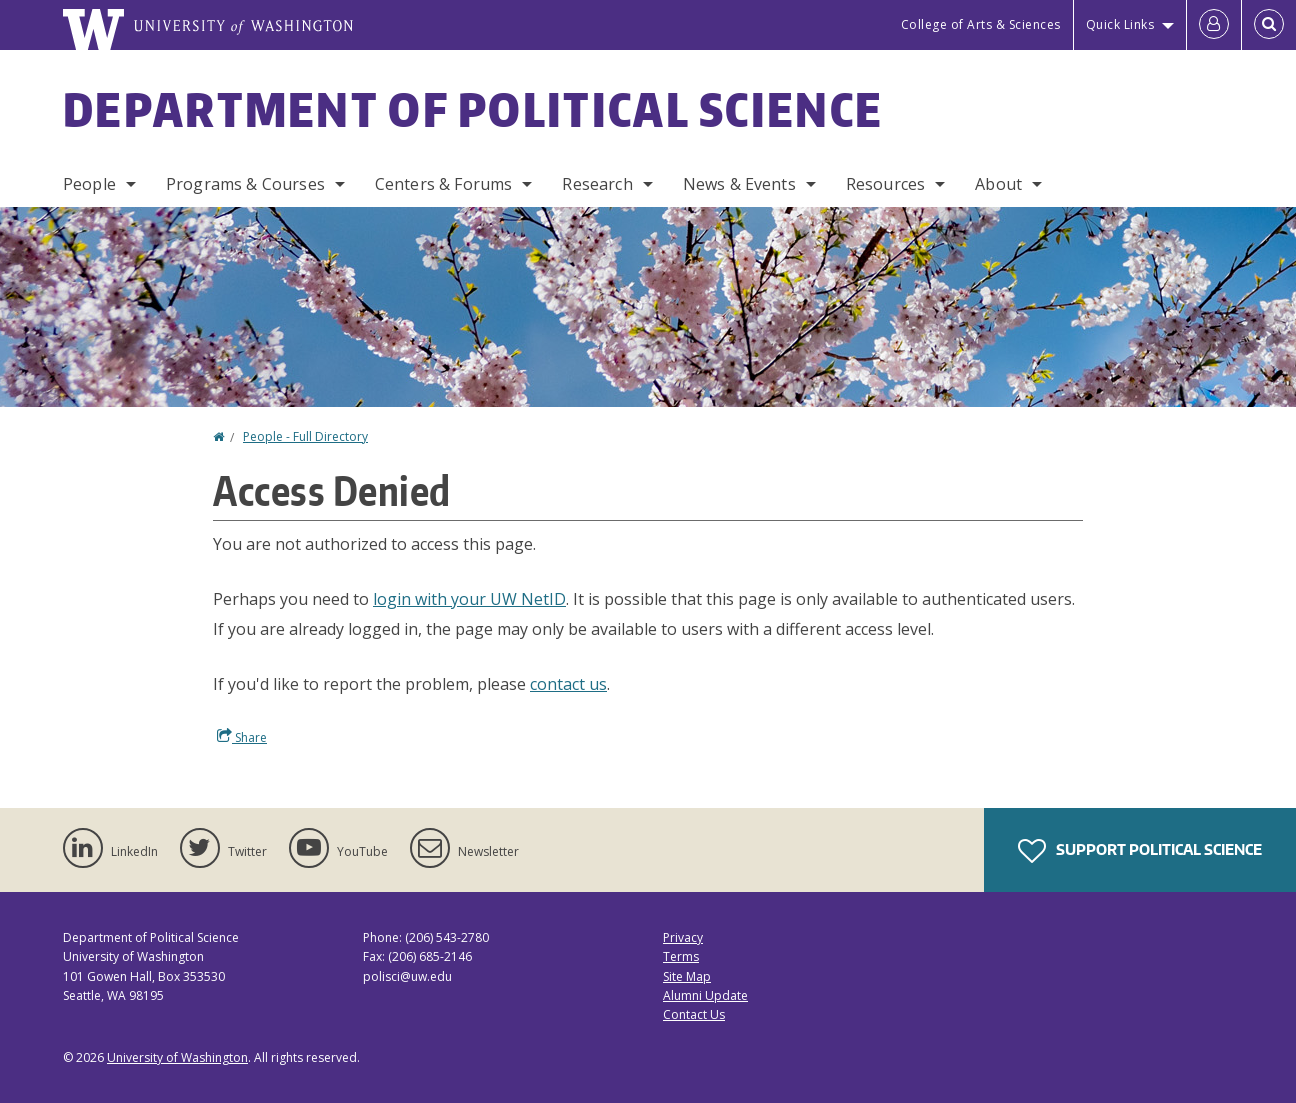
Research (597, 184)
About (998, 184)
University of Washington (177, 1057)
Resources (885, 184)
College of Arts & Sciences (981, 24)
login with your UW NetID (469, 599)
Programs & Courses (245, 184)
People (89, 184)
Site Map (687, 976)
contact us (568, 684)
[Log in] (1214, 25)
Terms (681, 956)
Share (242, 737)
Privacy (683, 937)
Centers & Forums (444, 184)
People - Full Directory (305, 436)
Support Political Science (1140, 851)
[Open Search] (1269, 25)
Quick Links (1120, 24)
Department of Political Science (473, 109)
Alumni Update (705, 995)
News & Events (739, 184)
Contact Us (694, 1014)
